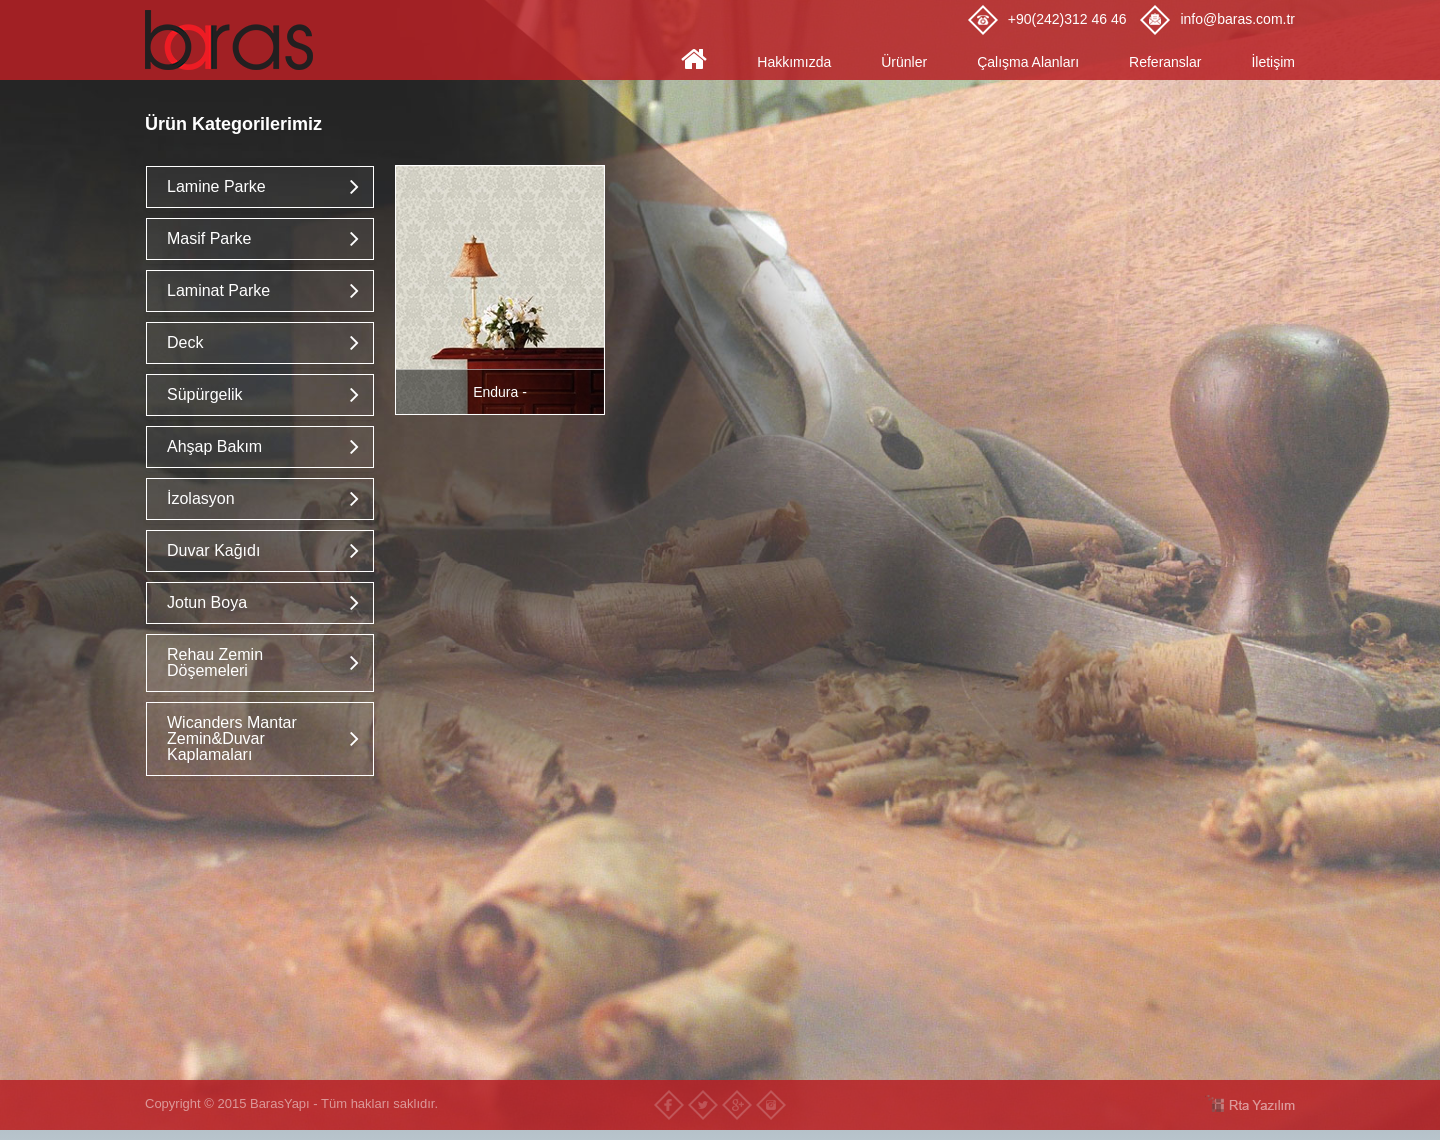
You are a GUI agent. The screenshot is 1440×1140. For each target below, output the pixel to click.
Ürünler (904, 62)
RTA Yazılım (1250, 1103)
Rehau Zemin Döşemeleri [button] (215, 662)
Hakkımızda (794, 62)
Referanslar (1165, 62)
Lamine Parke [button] (216, 186)
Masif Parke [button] (209, 238)
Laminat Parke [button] (218, 290)
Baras (235, 40)
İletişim (1273, 62)
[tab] (260, 187)
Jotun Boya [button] (207, 602)
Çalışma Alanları (1028, 62)
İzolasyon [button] (201, 498)
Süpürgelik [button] (205, 394)
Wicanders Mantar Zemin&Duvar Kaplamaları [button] (232, 738)
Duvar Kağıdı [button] (213, 550)
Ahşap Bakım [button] (214, 446)
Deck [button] (185, 342)
